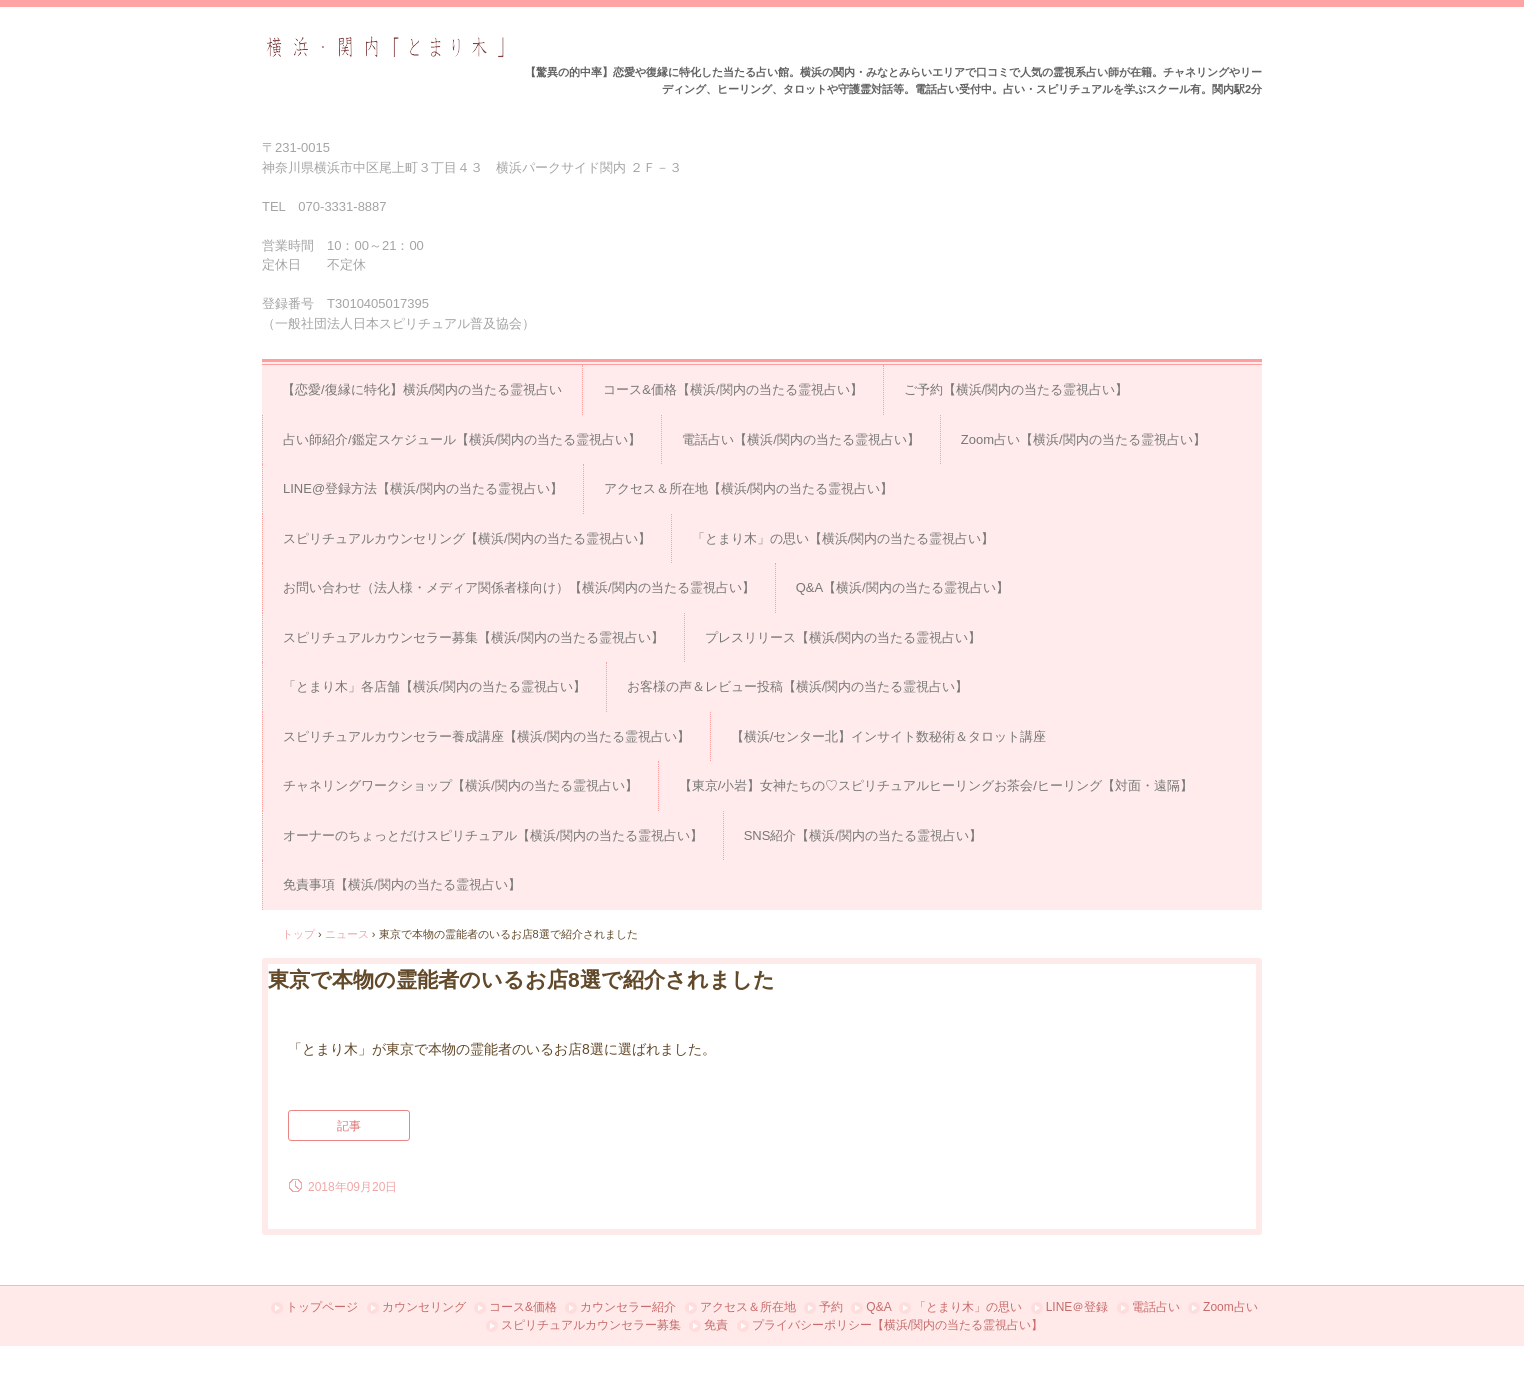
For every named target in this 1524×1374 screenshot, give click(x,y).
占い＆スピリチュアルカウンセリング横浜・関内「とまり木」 (385, 47)
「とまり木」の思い (968, 1307)
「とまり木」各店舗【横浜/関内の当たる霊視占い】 (434, 686)
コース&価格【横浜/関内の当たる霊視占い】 (732, 389)
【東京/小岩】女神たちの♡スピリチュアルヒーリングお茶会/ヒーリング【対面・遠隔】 (936, 785)
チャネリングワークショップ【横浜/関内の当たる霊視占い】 (460, 785)
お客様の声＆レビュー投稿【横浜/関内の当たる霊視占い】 (798, 686)
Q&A (878, 1307)
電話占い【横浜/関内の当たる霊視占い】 (801, 439)
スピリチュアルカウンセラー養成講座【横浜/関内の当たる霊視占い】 (486, 736)
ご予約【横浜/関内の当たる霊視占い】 (1016, 389)
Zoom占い (1230, 1307)
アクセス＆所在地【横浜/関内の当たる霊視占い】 (749, 488)
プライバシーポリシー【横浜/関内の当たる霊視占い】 (897, 1325)
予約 (831, 1307)
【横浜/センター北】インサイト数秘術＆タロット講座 (889, 736)
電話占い (1156, 1307)
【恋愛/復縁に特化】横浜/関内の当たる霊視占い (422, 389)
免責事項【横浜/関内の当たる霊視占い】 (402, 884)
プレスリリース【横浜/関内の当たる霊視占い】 (843, 637)
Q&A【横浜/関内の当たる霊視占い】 (902, 587)
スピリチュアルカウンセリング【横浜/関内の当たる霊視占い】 (467, 538)
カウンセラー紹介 (628, 1307)
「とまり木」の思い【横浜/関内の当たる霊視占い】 (843, 538)
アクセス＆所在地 (748, 1307)
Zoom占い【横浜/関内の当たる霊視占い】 (1083, 439)
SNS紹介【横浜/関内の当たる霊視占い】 (863, 835)
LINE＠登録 (1077, 1307)
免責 (716, 1325)
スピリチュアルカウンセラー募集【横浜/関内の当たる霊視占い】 (473, 637)
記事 (349, 1126)
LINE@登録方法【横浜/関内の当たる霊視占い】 (423, 488)
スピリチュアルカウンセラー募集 (591, 1325)
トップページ (322, 1307)
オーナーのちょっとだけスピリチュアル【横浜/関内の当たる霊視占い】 (493, 835)
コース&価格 (523, 1307)
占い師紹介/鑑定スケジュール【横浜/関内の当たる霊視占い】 (462, 439)
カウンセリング (424, 1307)
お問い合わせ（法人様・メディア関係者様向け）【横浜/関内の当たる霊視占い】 (519, 587)
